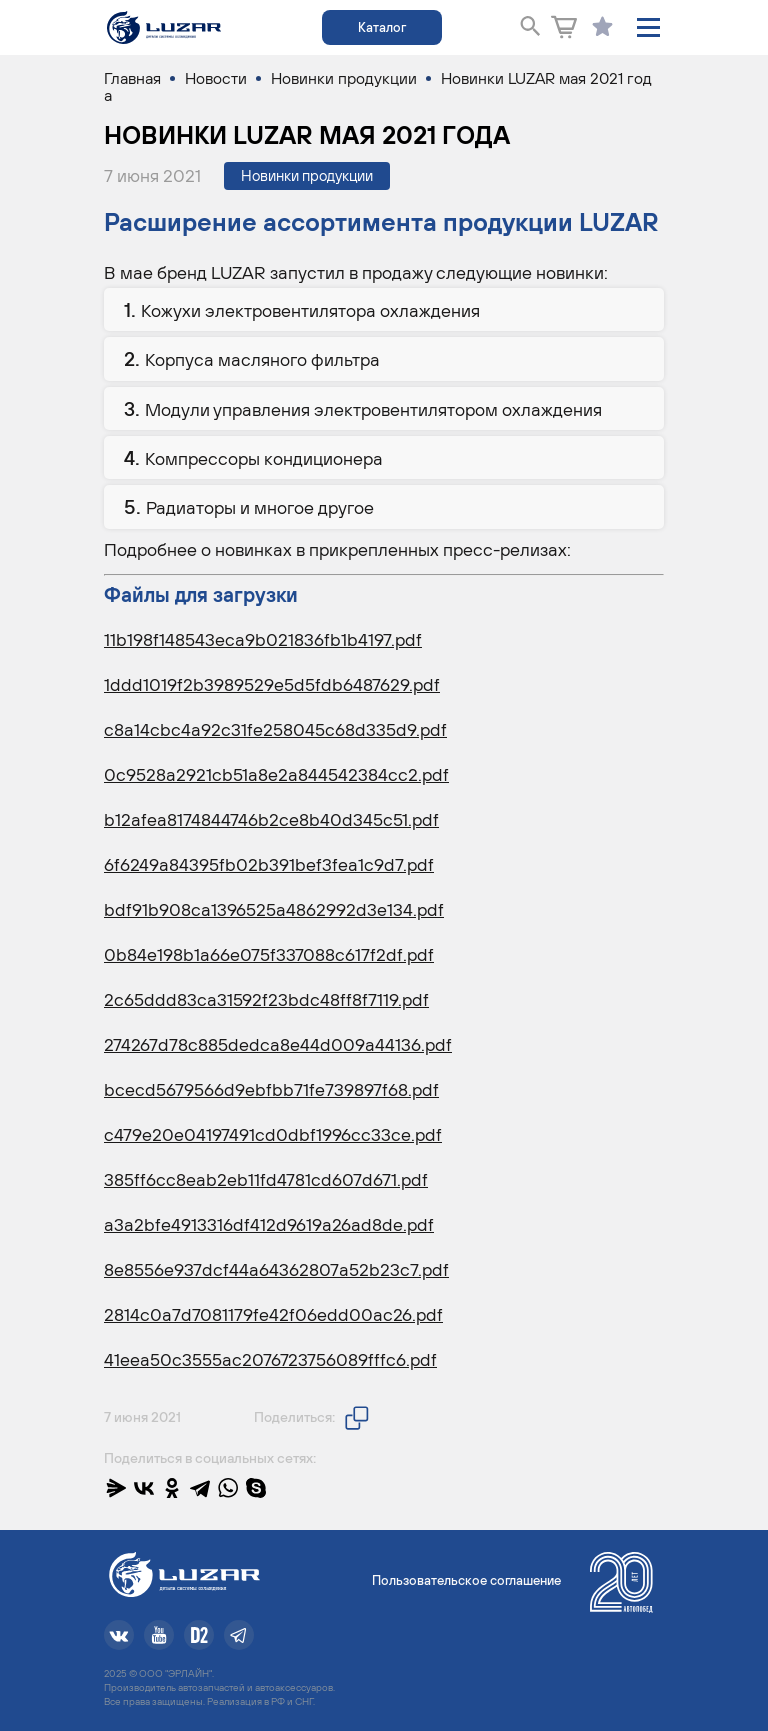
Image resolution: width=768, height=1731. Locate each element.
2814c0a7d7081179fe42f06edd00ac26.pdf (273, 1314)
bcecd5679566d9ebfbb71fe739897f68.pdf (271, 1089)
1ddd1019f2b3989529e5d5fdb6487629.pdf (272, 684)
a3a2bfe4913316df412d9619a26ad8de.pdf (269, 1224)
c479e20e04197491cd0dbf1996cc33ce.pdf (273, 1134)
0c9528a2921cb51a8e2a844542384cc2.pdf (276, 774)
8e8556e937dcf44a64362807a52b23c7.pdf (276, 1269)
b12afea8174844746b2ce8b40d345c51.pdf (271, 819)
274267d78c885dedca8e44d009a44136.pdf (278, 1044)
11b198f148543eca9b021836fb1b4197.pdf (263, 639)
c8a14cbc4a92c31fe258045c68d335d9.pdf (275, 729)
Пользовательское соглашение (466, 1580)
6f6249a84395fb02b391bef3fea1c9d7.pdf (269, 864)
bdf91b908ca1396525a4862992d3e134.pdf (274, 909)
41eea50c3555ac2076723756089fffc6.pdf (270, 1359)
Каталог (382, 27)
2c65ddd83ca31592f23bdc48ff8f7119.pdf (266, 999)
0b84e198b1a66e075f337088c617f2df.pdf (269, 954)
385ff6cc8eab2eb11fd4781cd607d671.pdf (266, 1179)
